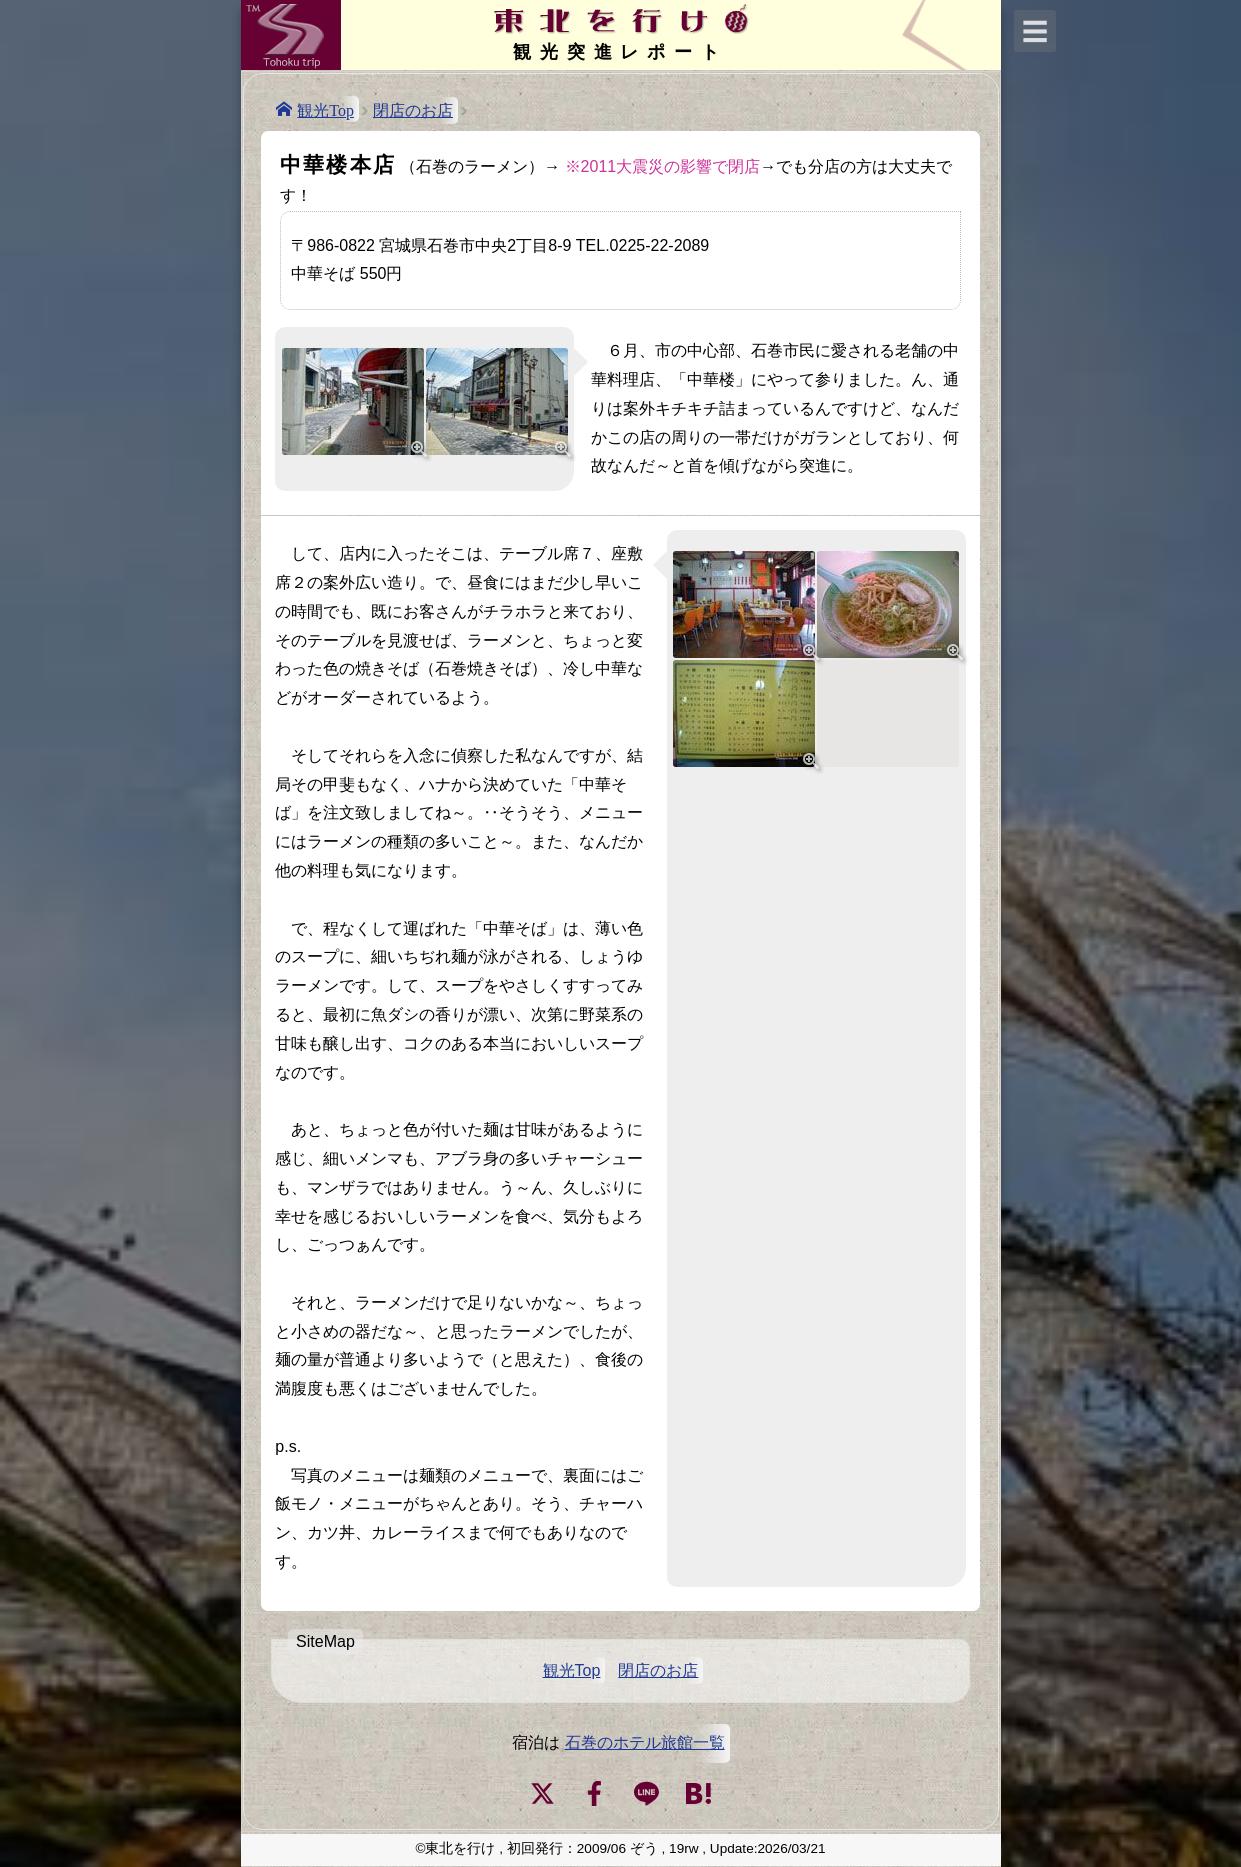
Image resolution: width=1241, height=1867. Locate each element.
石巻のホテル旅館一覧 (645, 1742)
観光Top (325, 109)
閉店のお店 (413, 110)
